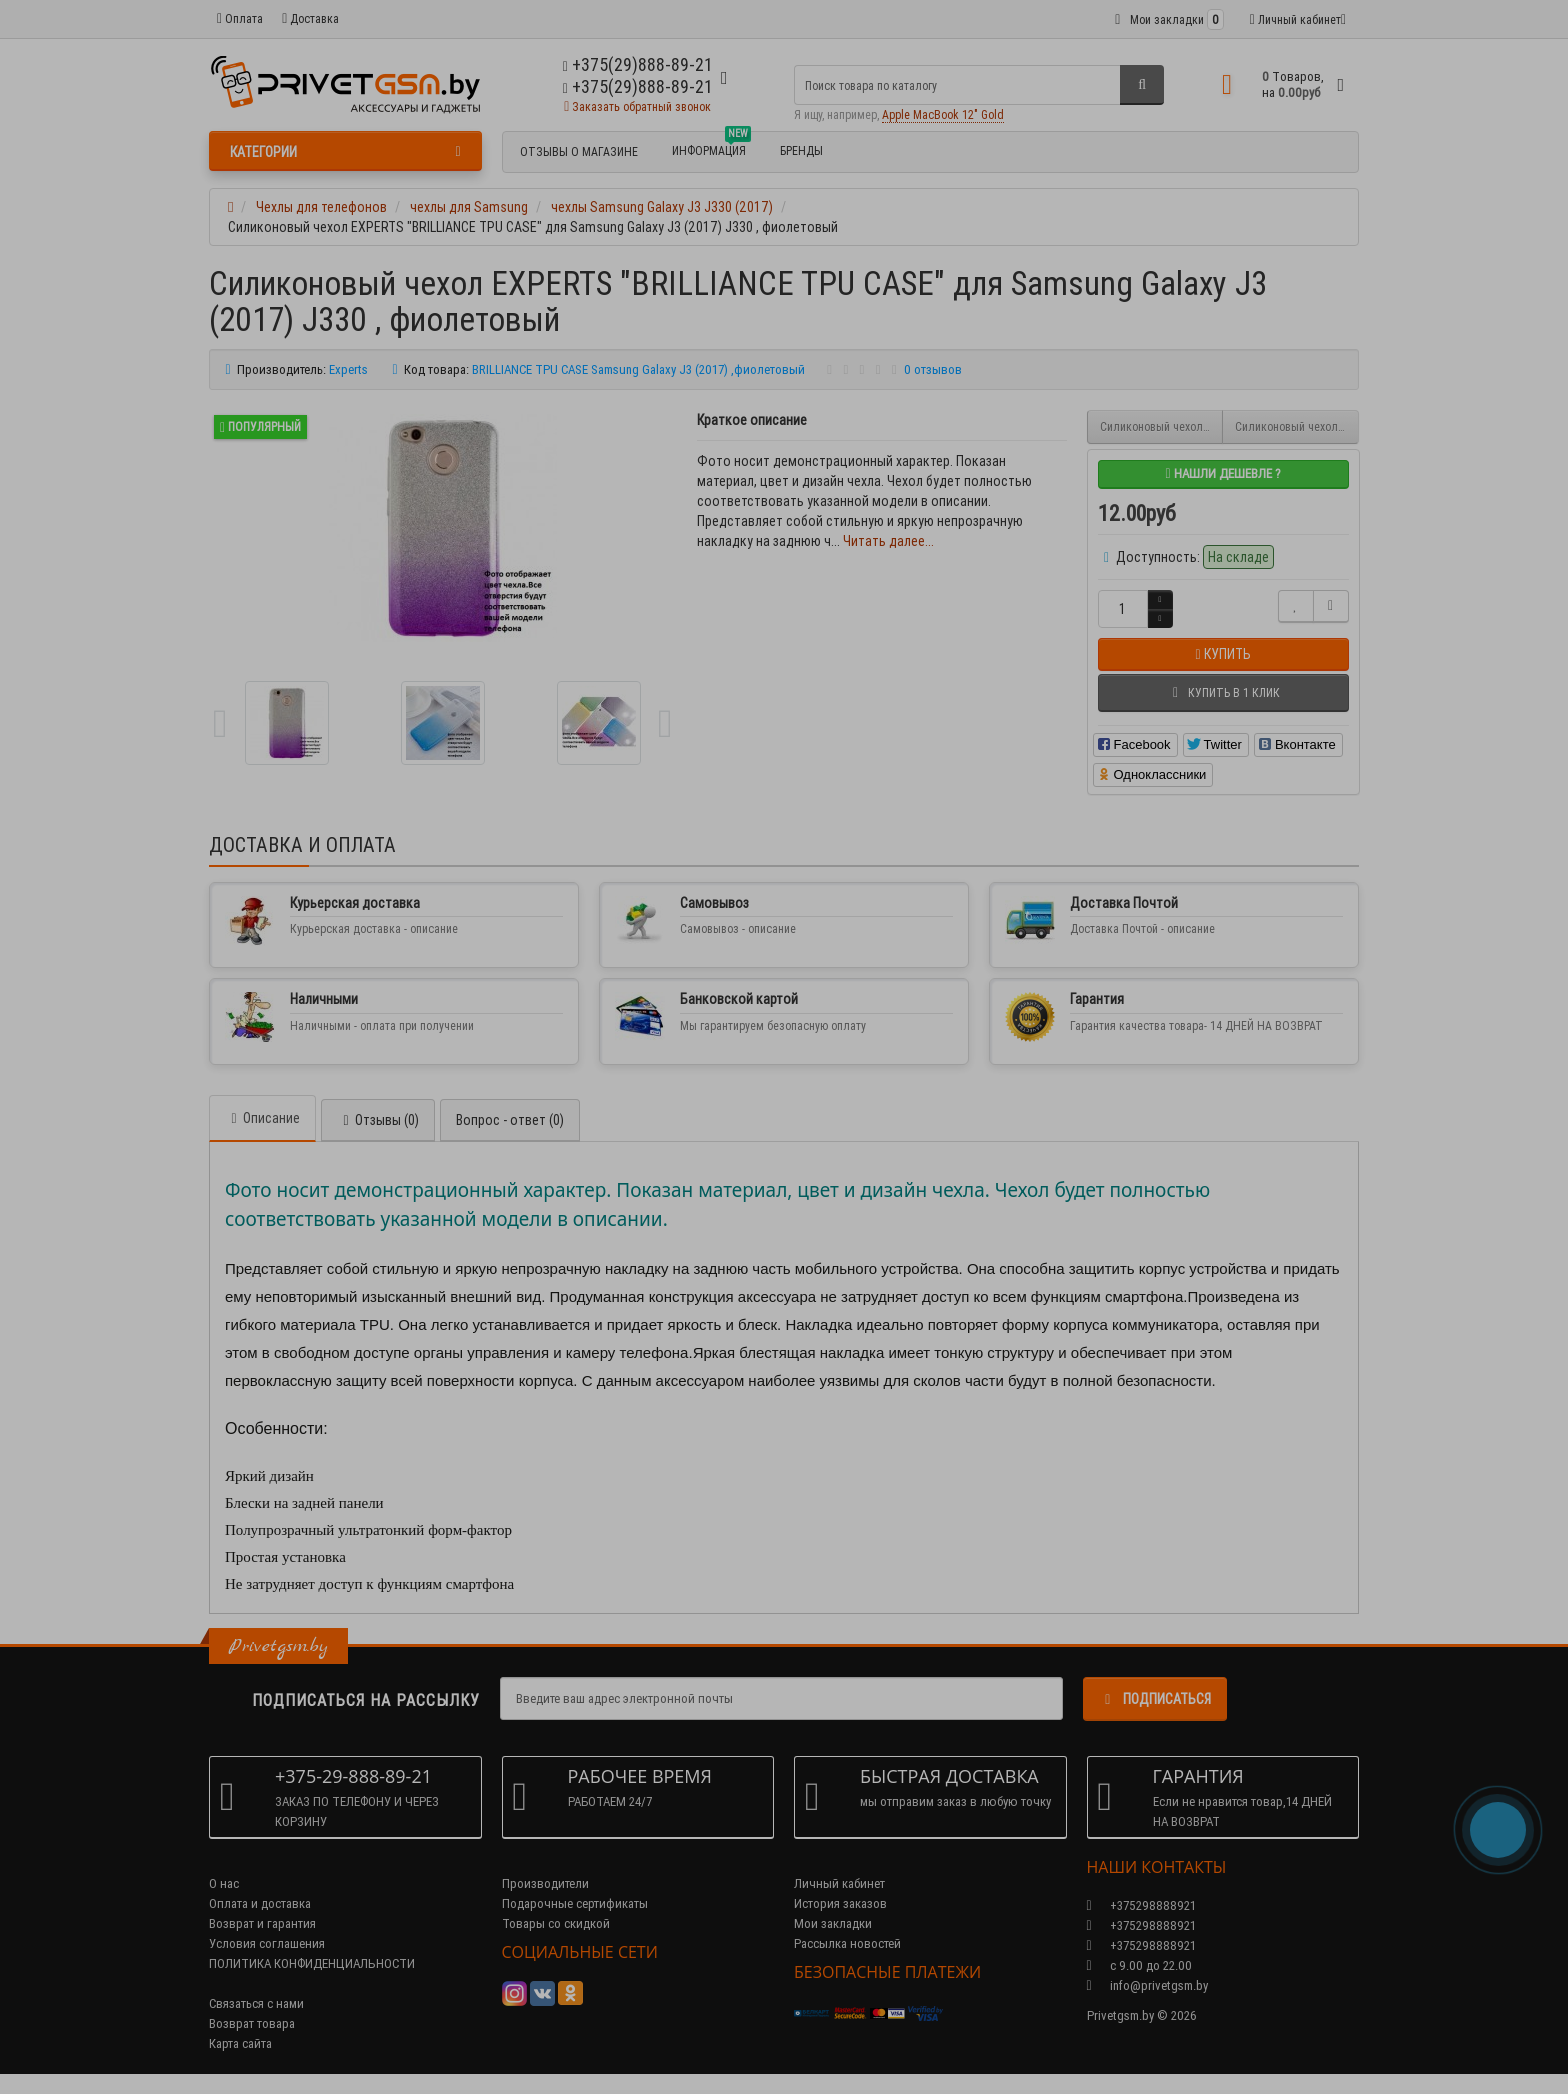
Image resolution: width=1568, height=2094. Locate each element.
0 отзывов (933, 369)
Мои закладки (833, 1923)
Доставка (310, 18)
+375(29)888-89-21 (638, 86)
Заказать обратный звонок (637, 106)
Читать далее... (888, 541)
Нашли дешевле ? (1222, 473)
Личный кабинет (839, 1883)
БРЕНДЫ (801, 150)
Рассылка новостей (847, 1943)
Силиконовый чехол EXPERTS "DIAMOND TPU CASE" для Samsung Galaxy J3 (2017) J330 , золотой (1297, 426)
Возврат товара (252, 2023)
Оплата (240, 18)
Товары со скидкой (556, 1923)
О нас (224, 1883)
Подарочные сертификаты (575, 1903)
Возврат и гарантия (262, 1923)
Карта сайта (240, 2043)
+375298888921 (1141, 1925)
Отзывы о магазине (579, 151)
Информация (711, 148)
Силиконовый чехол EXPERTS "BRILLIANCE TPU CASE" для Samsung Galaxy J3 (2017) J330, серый (1162, 426)
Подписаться (1155, 1699)
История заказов (840, 1903)
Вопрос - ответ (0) (510, 1120)
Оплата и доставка (260, 1903)
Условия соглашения (267, 1943)
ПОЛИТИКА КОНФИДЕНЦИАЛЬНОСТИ (312, 1963)
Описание (262, 1118)
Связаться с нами (256, 2003)
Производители (545, 1883)
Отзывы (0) (378, 1120)
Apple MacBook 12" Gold (943, 114)
